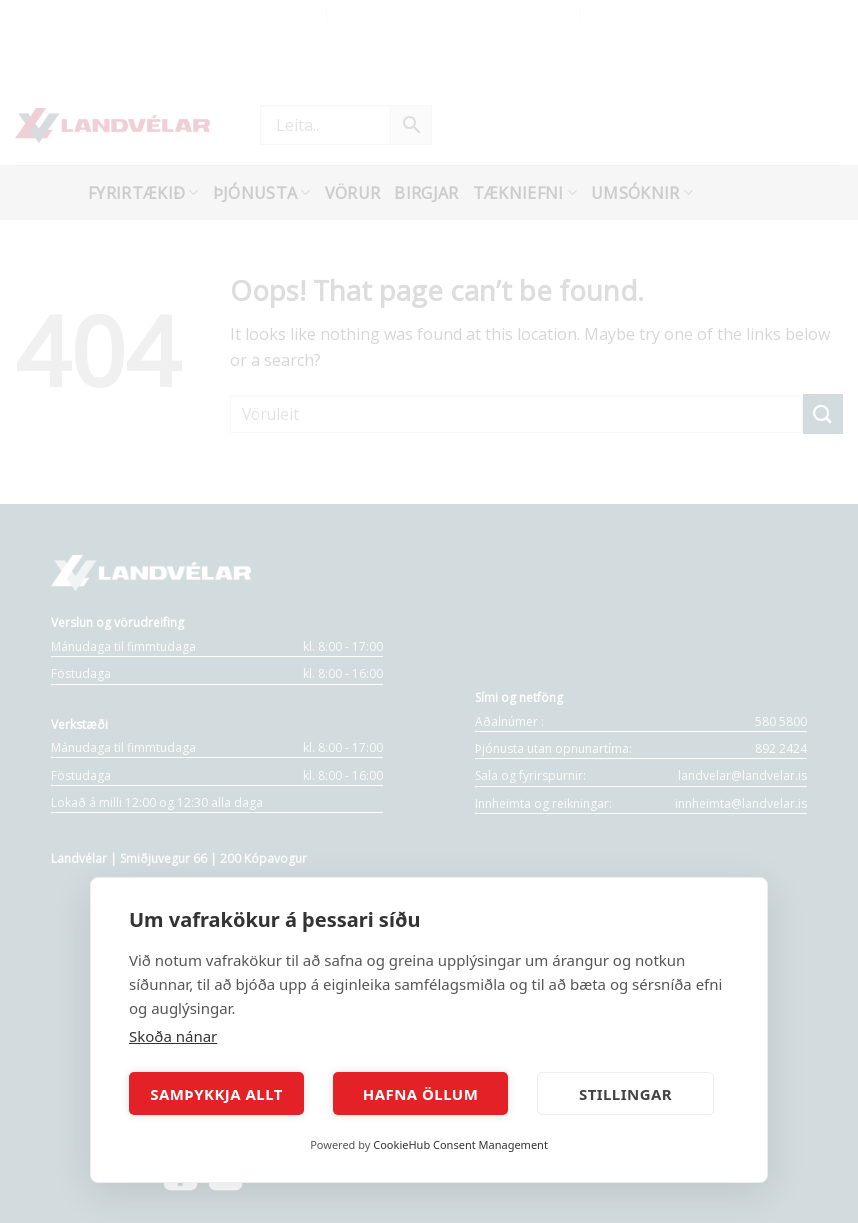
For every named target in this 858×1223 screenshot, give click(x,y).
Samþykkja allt (216, 1094)
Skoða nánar (173, 1036)
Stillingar (625, 1094)
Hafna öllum (421, 1094)
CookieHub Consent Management (460, 1144)
